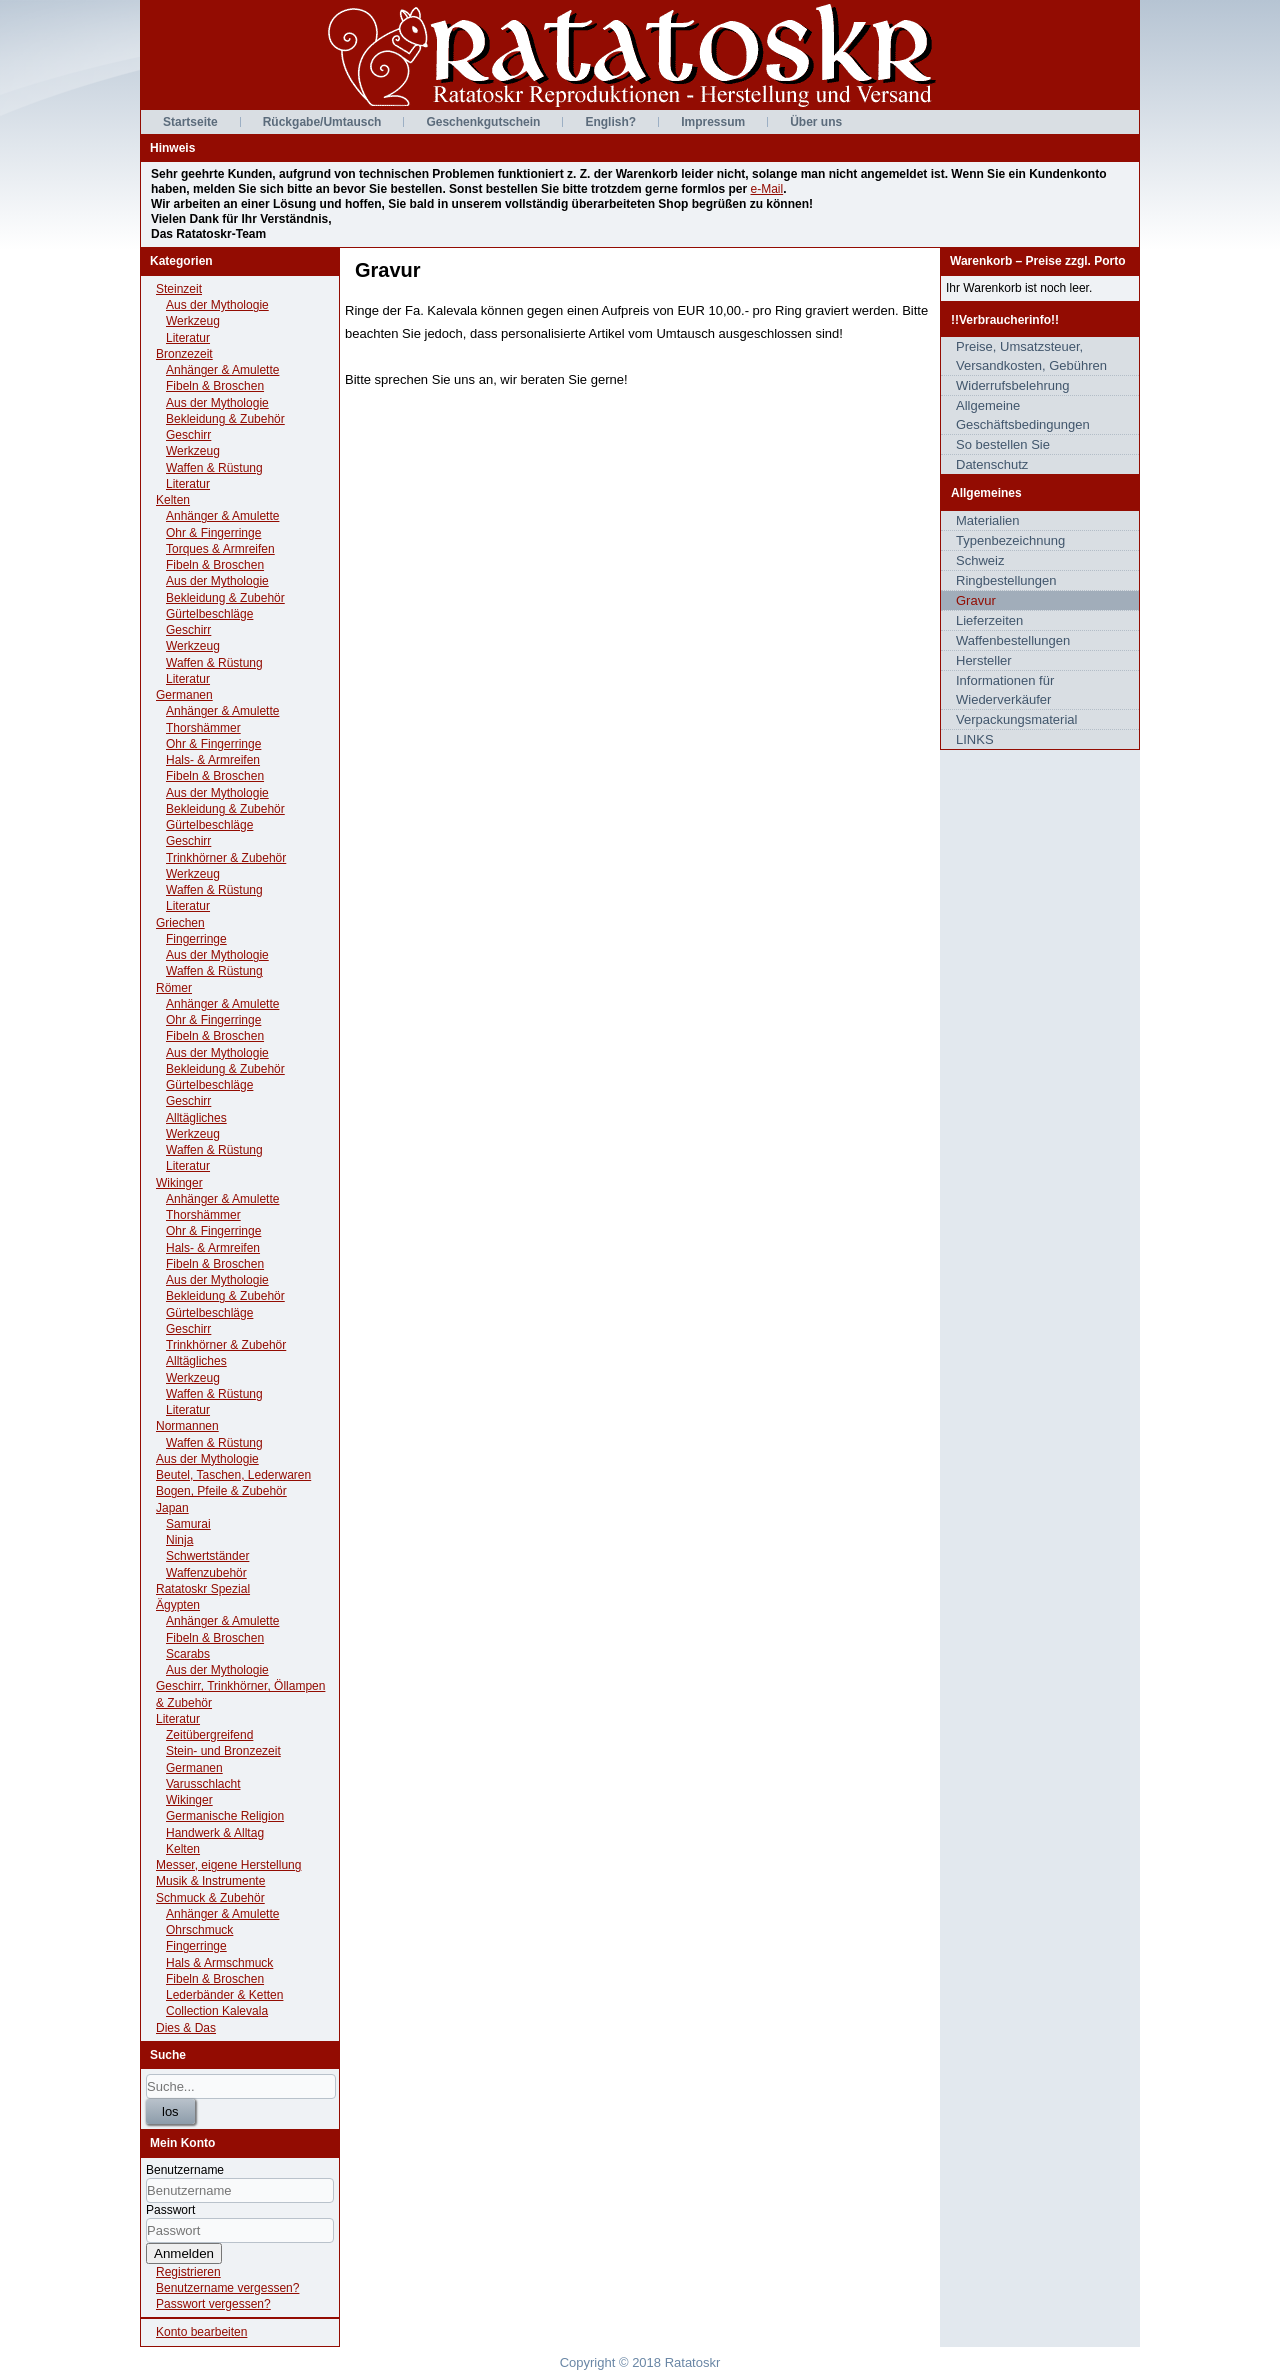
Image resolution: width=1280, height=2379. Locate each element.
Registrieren (188, 2272)
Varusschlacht (203, 1784)
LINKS (975, 739)
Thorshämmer (203, 728)
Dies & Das (186, 2028)
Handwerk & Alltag (215, 1833)
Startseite (190, 122)
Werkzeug (193, 321)
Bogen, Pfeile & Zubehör (221, 1491)
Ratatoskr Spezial (203, 1589)
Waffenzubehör (206, 1573)
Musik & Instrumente (210, 1881)
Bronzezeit (184, 354)
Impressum (713, 122)
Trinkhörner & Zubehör (226, 858)
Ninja (179, 1540)
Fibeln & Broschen (215, 386)
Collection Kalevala (217, 2011)
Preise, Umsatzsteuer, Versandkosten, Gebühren (1031, 356)
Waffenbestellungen (1013, 640)
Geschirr (188, 435)
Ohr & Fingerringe (213, 533)
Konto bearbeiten (201, 2332)
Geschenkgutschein (483, 122)
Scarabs (188, 1654)
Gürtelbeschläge (209, 614)
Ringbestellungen (1006, 580)
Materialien (988, 520)
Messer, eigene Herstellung (228, 1865)
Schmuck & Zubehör (210, 1898)
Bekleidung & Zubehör (225, 419)
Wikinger (179, 1183)
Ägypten (178, 1605)
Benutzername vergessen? (227, 2288)
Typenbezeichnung (1010, 540)
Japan (172, 1508)
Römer (174, 988)
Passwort (170, 2210)
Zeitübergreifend (209, 1735)
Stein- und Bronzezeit (223, 1751)
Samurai (188, 1524)
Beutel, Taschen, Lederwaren (233, 1475)
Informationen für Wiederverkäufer (1005, 690)
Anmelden (184, 2253)
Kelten (173, 500)
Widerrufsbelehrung (1012, 385)
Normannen (187, 1426)
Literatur (188, 338)
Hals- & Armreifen (213, 760)
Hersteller (984, 660)
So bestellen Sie (1003, 444)
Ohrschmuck (199, 1930)
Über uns (816, 122)
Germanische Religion (225, 1816)
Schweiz (980, 560)
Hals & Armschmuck (219, 1963)
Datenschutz (992, 464)
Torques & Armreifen (220, 549)
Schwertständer (207, 1556)
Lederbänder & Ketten (224, 1995)
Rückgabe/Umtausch (322, 122)
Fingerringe (196, 939)
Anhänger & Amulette (222, 370)
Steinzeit (179, 289)
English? (610, 122)
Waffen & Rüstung (214, 468)
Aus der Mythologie (217, 305)
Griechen (180, 923)
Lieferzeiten (989, 620)
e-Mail (766, 189)
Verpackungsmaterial (1016, 719)
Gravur (976, 600)
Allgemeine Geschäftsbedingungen (1023, 415)
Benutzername (185, 2170)
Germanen (184, 695)
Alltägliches (196, 1118)
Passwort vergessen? (213, 2304)
